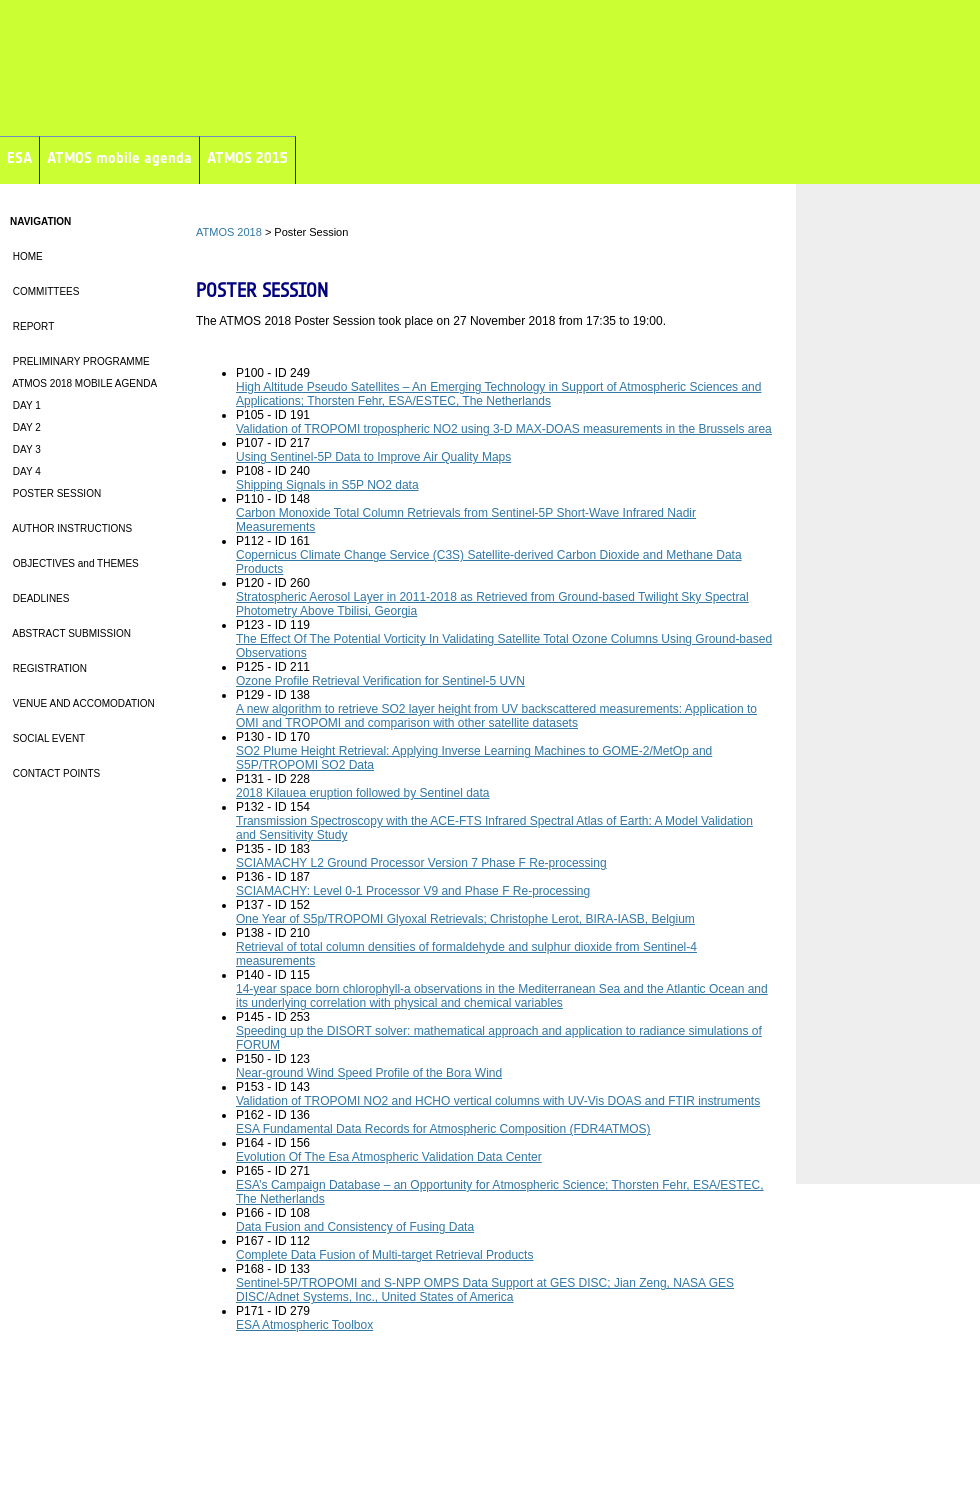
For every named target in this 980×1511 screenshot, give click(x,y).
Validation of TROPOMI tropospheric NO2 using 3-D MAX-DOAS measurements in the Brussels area (504, 429)
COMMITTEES (44, 291)
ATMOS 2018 (229, 232)
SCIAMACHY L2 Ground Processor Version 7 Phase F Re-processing (421, 863)
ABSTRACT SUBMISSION (70, 633)
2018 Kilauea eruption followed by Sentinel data (363, 793)
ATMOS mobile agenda (119, 157)
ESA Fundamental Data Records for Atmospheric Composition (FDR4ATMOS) (443, 1129)
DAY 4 (25, 471)
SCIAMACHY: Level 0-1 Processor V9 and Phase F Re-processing (413, 891)
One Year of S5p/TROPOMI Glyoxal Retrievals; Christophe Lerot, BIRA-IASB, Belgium (465, 919)
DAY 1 (25, 405)
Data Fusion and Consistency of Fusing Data (355, 1227)
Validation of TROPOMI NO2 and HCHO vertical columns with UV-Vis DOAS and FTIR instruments (498, 1101)
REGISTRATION (48, 668)
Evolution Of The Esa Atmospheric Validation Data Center (389, 1157)
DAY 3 (25, 449)
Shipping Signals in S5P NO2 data (327, 485)
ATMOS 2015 (247, 157)
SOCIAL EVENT (47, 738)
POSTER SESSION (55, 493)
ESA (19, 157)
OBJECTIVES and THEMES (74, 563)
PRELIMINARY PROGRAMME (80, 361)
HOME (26, 256)
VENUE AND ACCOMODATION (82, 703)
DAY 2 (25, 427)
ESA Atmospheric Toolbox (304, 1325)
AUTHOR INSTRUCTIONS (71, 528)
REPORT (32, 326)
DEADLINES (39, 598)
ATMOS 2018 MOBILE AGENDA (83, 383)
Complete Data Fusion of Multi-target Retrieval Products (384, 1255)
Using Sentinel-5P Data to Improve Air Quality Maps (373, 457)
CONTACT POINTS (55, 773)
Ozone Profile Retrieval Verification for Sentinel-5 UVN (380, 681)
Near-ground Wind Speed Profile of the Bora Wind (369, 1073)
